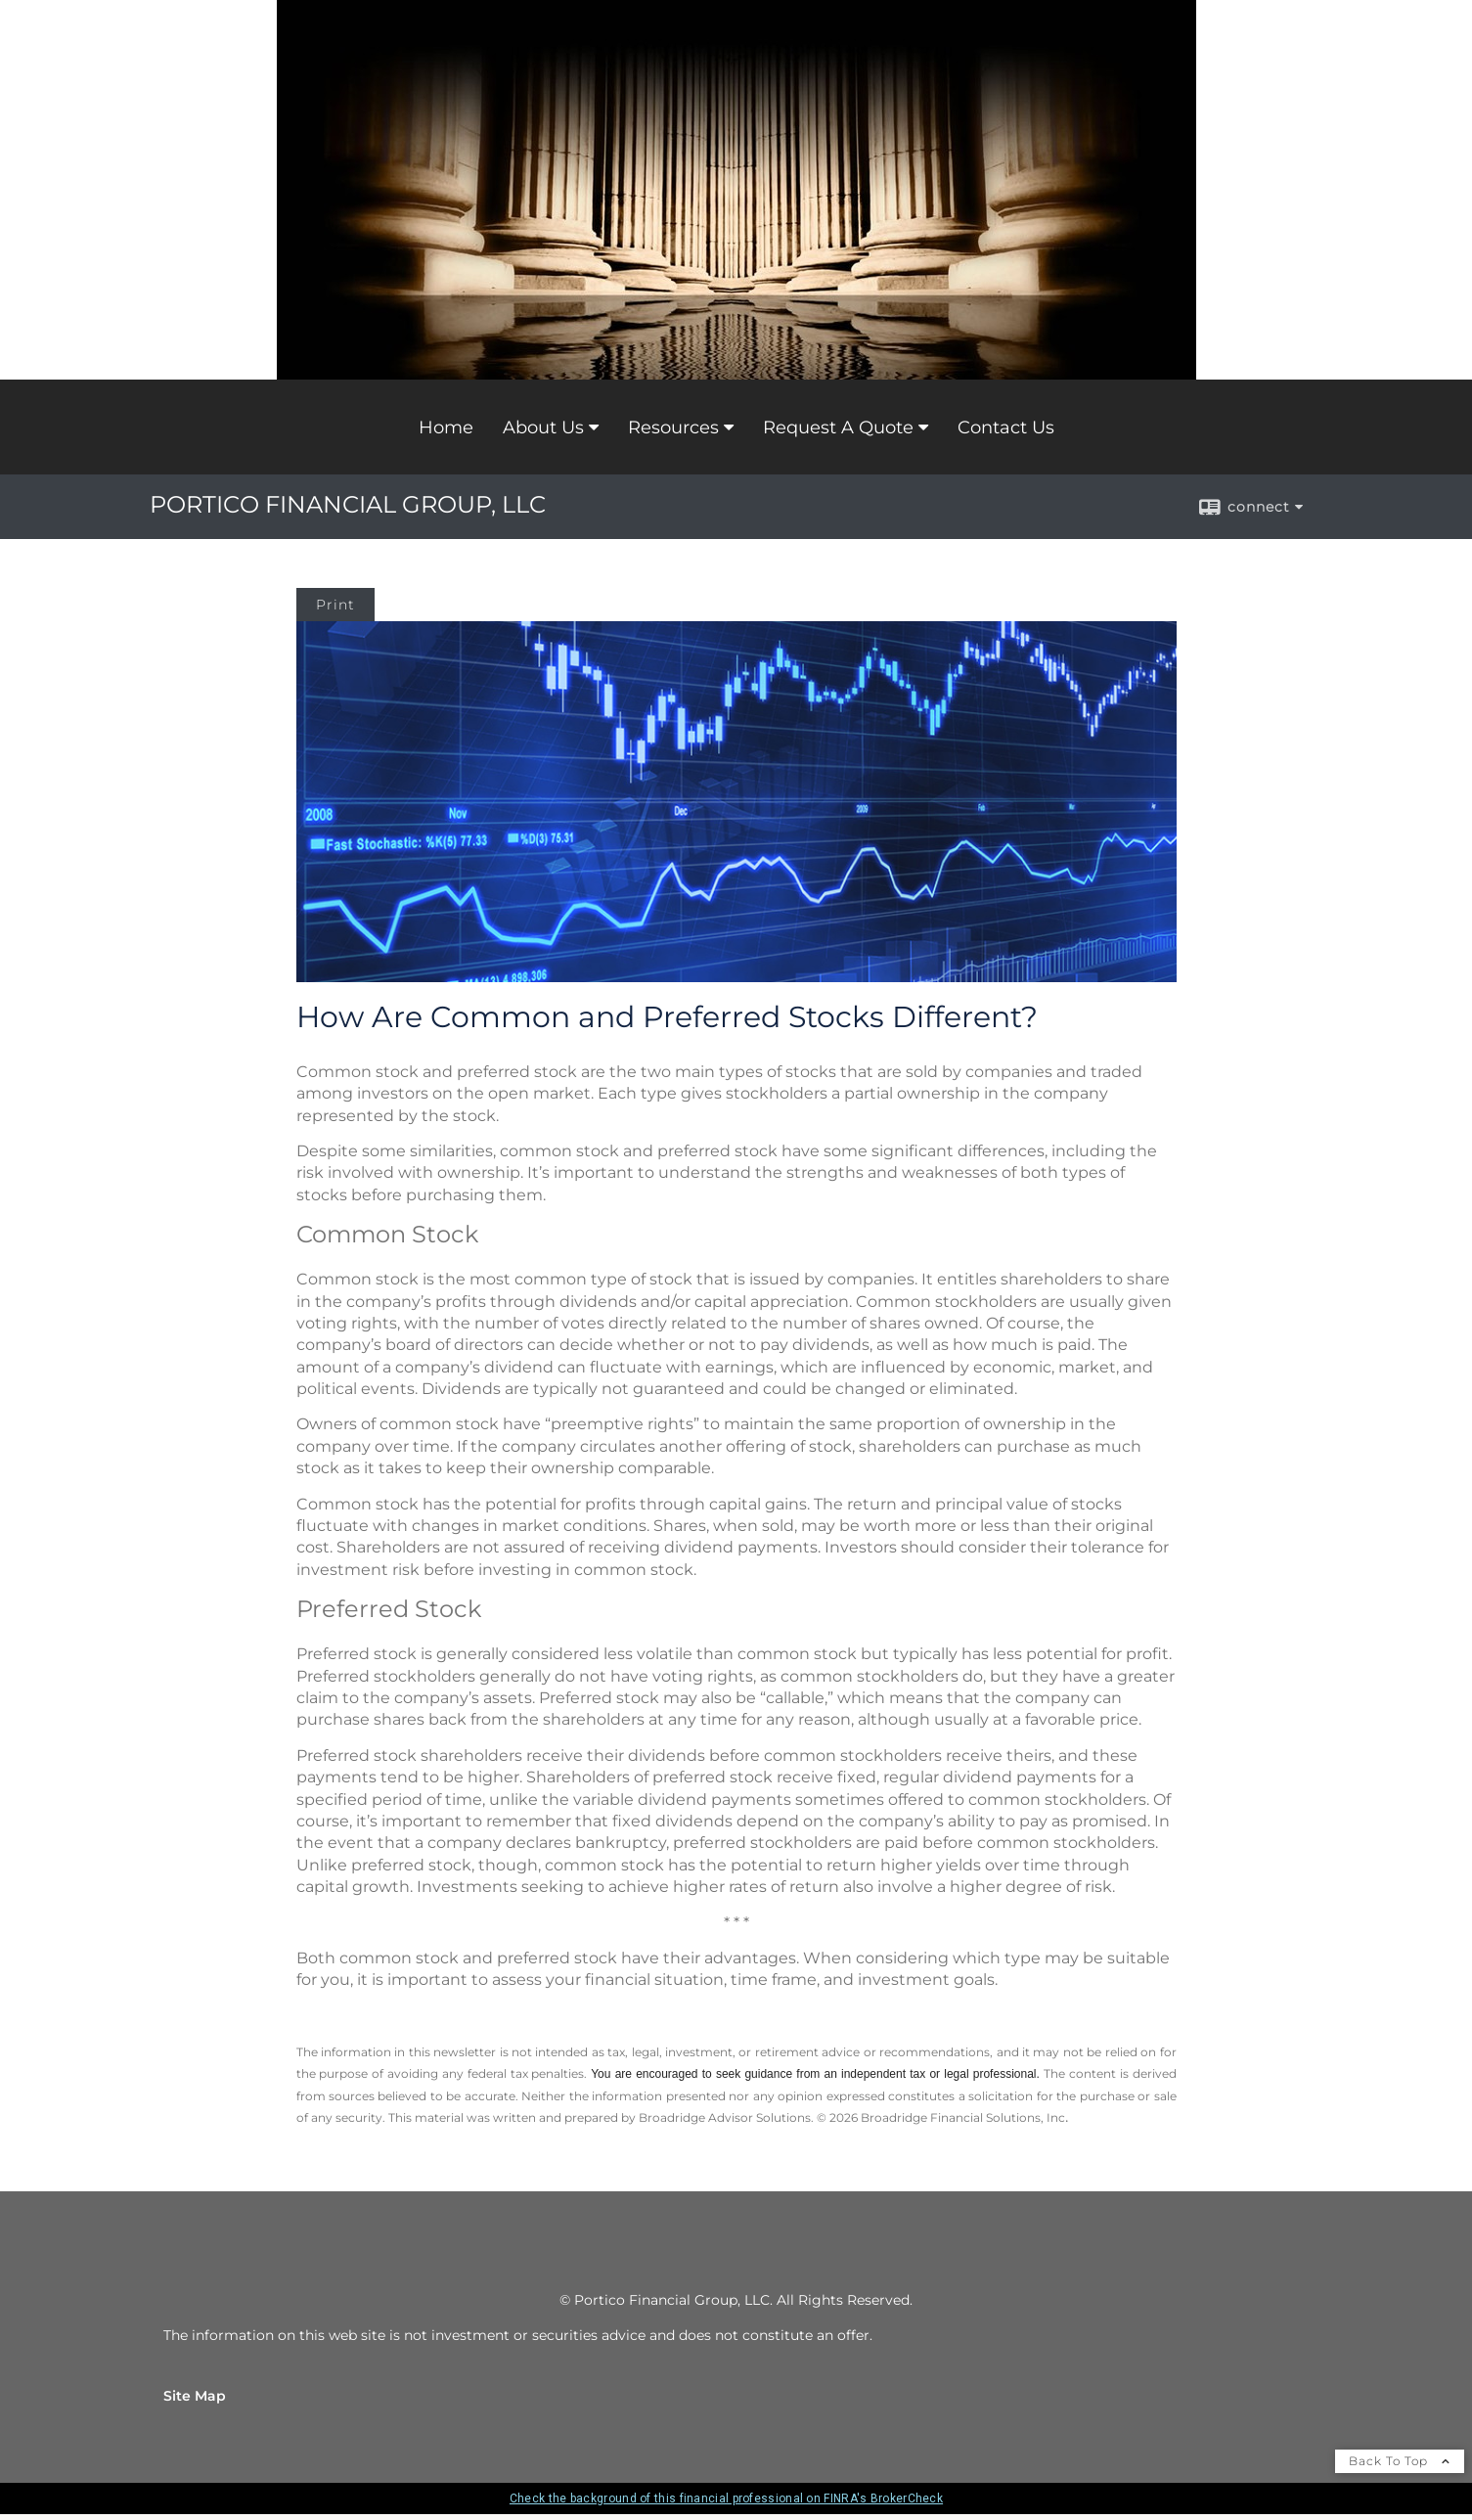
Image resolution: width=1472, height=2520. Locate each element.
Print (335, 604)
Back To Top (1399, 2460)
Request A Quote (838, 427)
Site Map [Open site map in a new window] (194, 2396)
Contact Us (1006, 427)
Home (446, 427)
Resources (673, 427)
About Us (543, 427)
